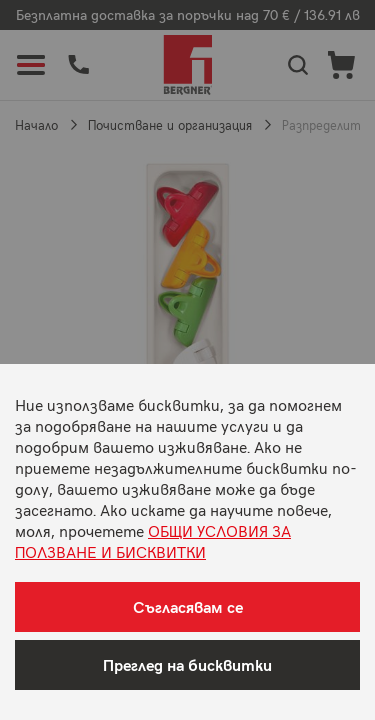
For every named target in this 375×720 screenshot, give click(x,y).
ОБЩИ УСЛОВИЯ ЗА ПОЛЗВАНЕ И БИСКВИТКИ (153, 540)
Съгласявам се (188, 606)
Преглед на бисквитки (187, 664)
